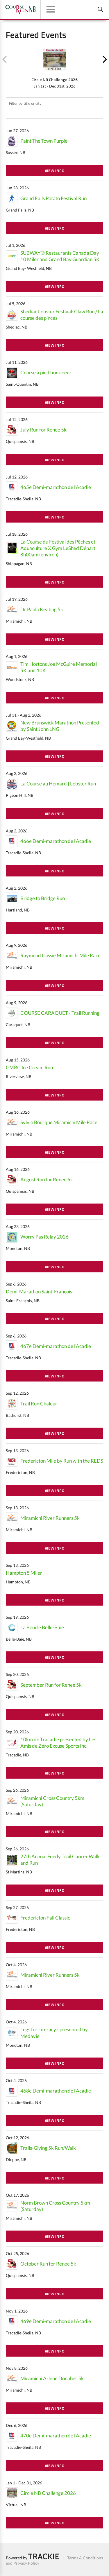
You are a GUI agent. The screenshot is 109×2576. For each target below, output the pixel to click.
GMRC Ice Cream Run (29, 1067)
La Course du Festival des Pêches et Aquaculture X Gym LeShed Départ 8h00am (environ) (57, 548)
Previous (4, 59)
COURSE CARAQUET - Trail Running (59, 1013)
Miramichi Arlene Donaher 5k (52, 2378)
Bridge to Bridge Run (42, 898)
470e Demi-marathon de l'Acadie (55, 2435)
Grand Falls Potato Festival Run (53, 198)
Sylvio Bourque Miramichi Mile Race (58, 1122)
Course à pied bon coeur (46, 372)
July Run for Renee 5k (43, 430)
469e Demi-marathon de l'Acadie (55, 2321)
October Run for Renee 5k (48, 2264)
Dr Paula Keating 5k (41, 609)
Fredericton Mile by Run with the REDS (61, 1461)
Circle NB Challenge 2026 (48, 2493)
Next (104, 59)
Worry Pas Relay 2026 (44, 1237)
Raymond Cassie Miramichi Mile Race (60, 955)
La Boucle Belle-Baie (42, 1627)
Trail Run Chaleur (38, 1403)
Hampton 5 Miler (24, 1573)
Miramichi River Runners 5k (50, 1518)
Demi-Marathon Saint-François (39, 1291)
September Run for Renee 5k (51, 1685)
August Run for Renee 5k (46, 1179)
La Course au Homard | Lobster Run (58, 783)
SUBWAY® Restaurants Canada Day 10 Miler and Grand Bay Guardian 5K (60, 256)
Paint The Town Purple (43, 141)
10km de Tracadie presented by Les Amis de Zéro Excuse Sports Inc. (58, 1742)
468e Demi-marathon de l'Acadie (55, 2091)
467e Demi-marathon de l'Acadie (55, 1346)
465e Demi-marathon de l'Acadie (55, 487)
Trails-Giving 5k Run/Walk (48, 2148)
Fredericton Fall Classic (45, 1918)
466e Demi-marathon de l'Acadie (55, 841)
